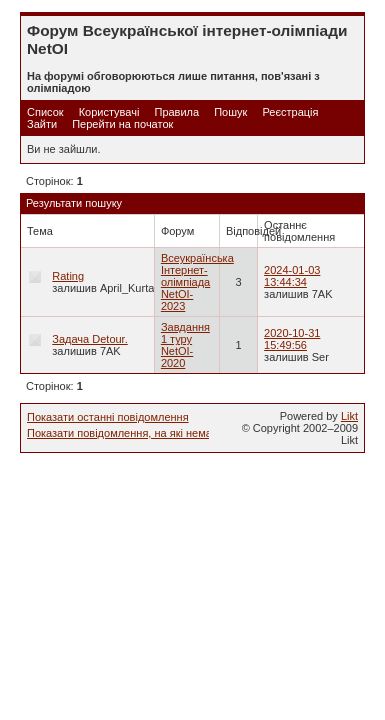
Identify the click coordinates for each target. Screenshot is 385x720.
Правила (176, 112)
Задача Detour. (89, 339)
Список (45, 112)
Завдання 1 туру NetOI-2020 (185, 345)
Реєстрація (290, 112)
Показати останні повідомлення (108, 417)
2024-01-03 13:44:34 (292, 276)
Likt (349, 416)
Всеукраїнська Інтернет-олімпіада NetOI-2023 (197, 282)
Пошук (230, 112)
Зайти (42, 124)
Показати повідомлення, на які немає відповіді (145, 433)
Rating (68, 276)
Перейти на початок (122, 124)
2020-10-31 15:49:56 (292, 339)
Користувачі (109, 112)
